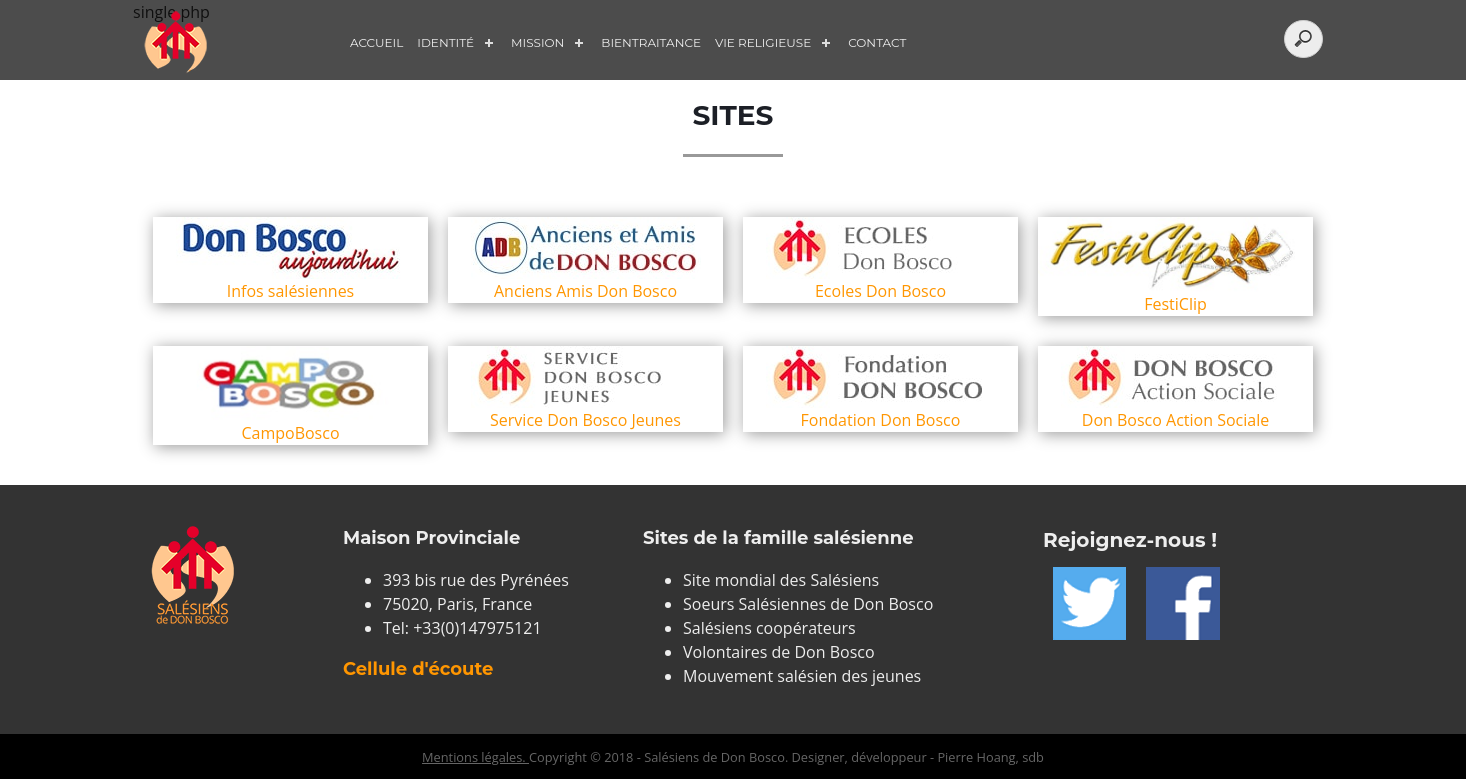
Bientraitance (651, 42)
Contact (877, 42)
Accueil (376, 42)
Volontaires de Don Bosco (779, 652)
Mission (537, 42)
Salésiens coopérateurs (769, 628)
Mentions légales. (475, 757)
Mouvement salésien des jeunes (802, 676)
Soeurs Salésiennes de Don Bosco (808, 604)
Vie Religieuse (763, 42)
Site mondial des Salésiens (781, 580)
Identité (445, 42)
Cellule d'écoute (418, 669)
